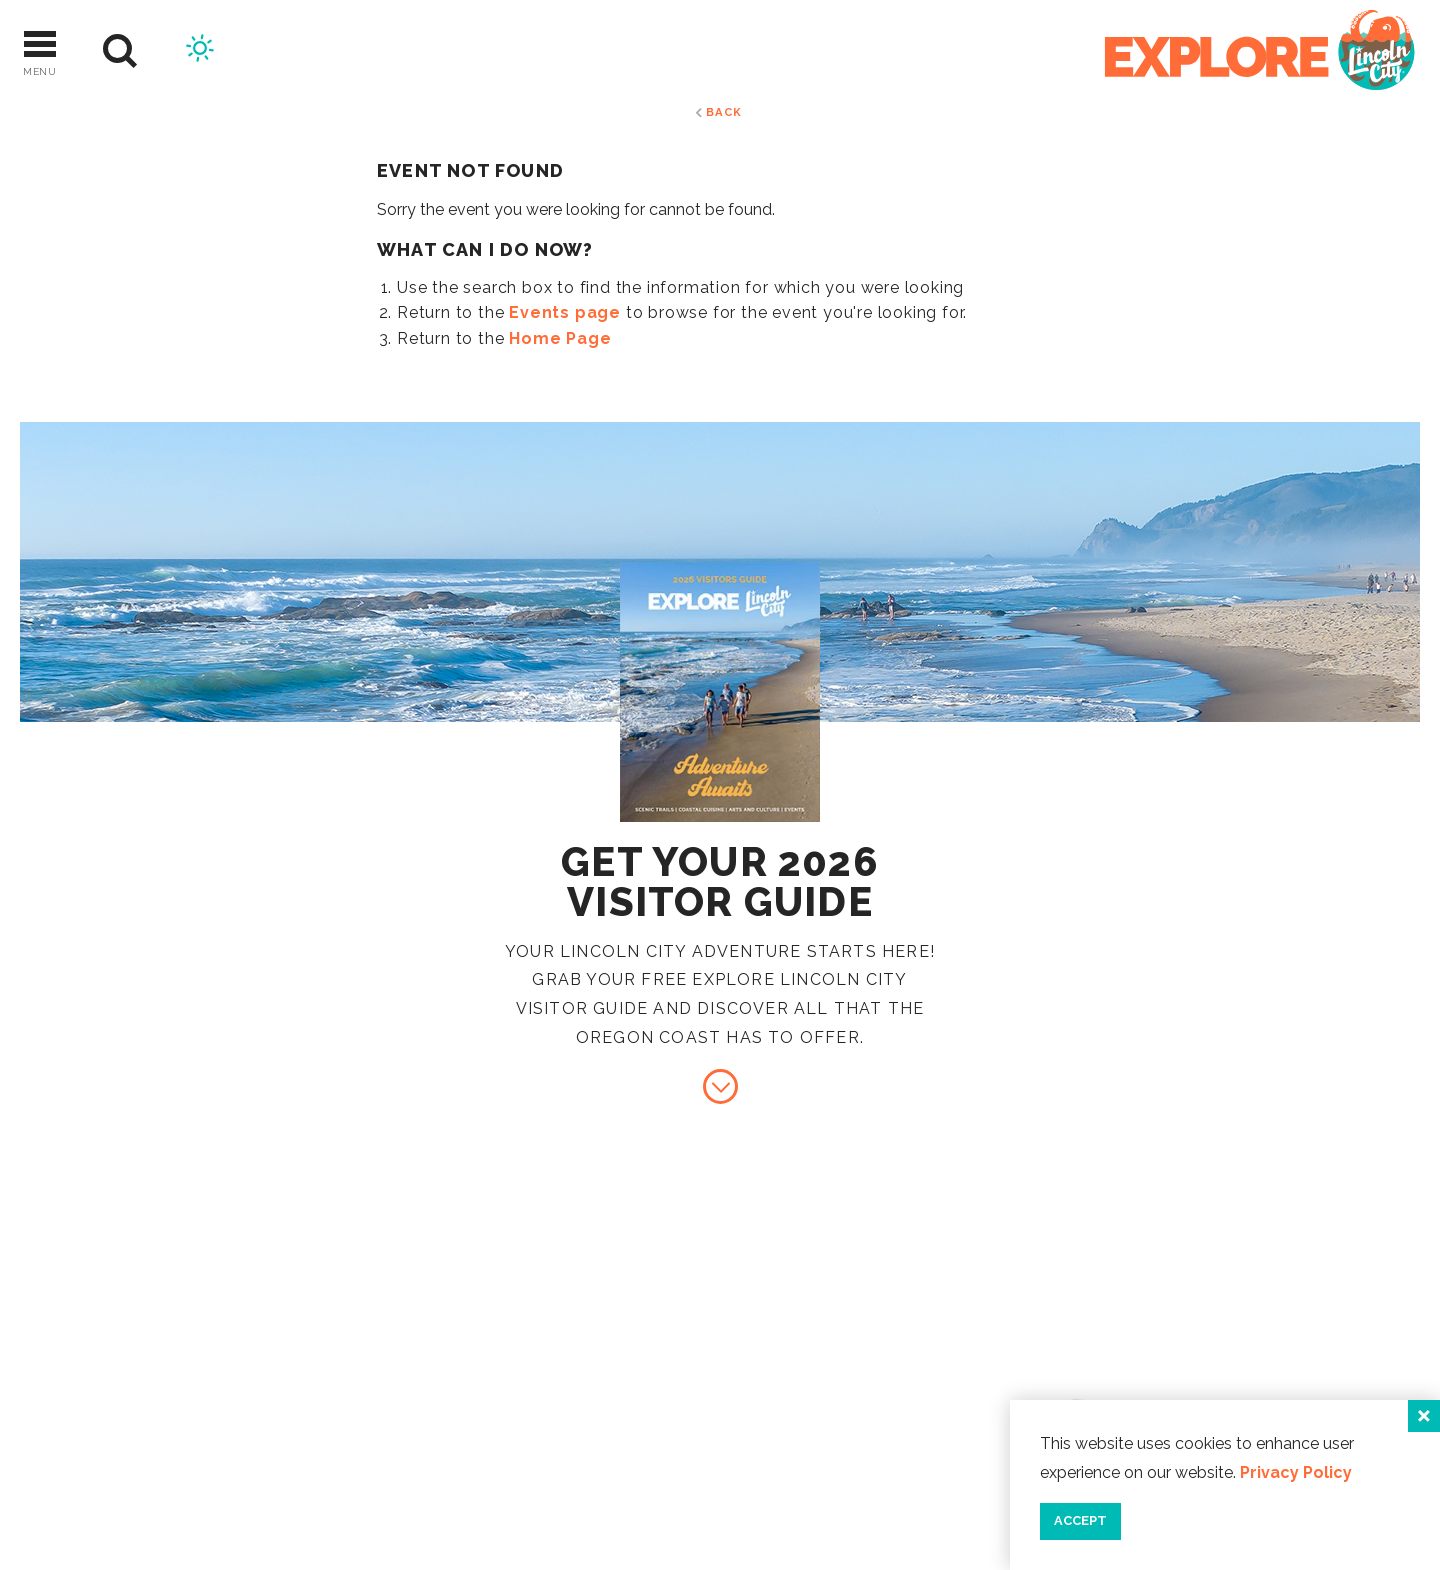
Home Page (560, 338)
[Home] (1260, 51)
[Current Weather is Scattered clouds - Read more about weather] (200, 51)
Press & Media (1239, 1395)
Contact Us (1229, 1329)
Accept (1080, 1520)
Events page (565, 312)
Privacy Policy (1296, 1472)
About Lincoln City (1270, 1296)
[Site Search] (120, 51)
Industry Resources (1274, 1362)
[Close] (1424, 1416)
